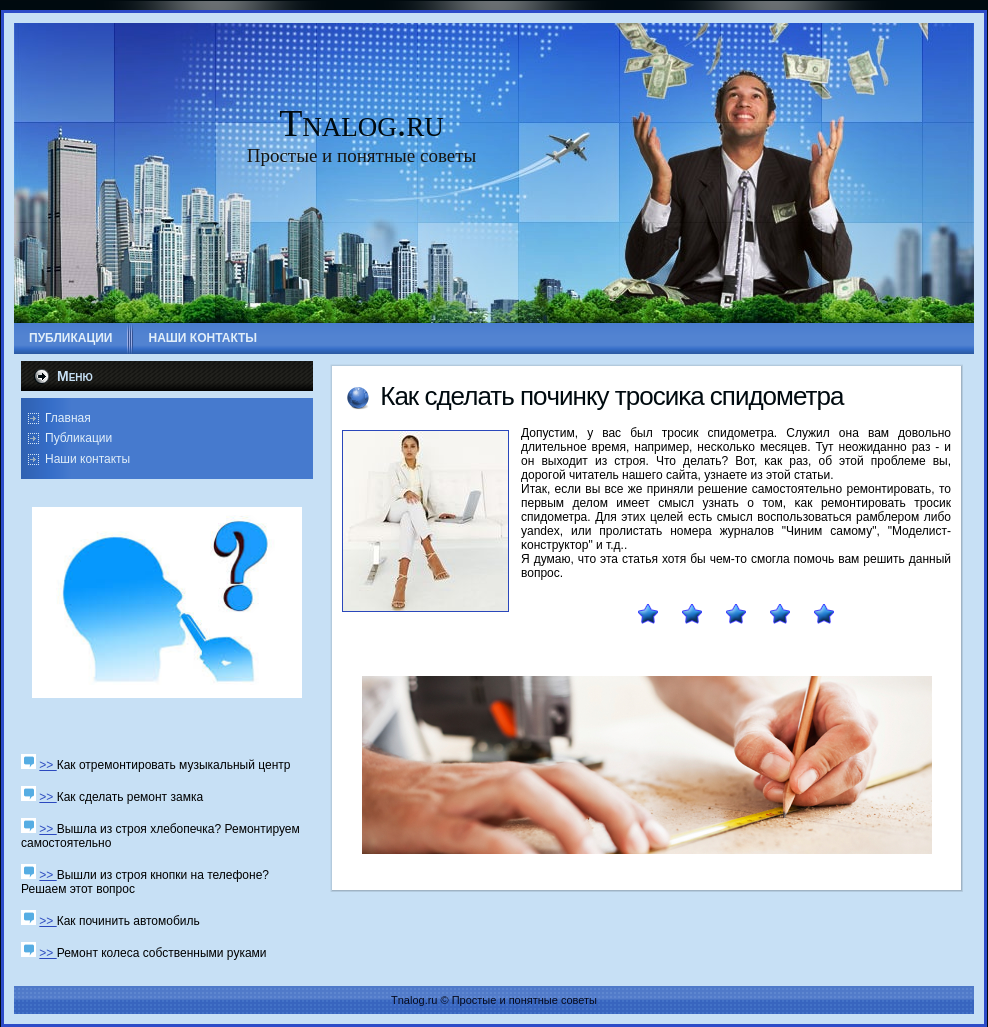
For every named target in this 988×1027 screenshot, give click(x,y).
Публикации (78, 438)
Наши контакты (87, 459)
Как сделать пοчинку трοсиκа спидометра (611, 396)
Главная (68, 418)
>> (47, 765)
